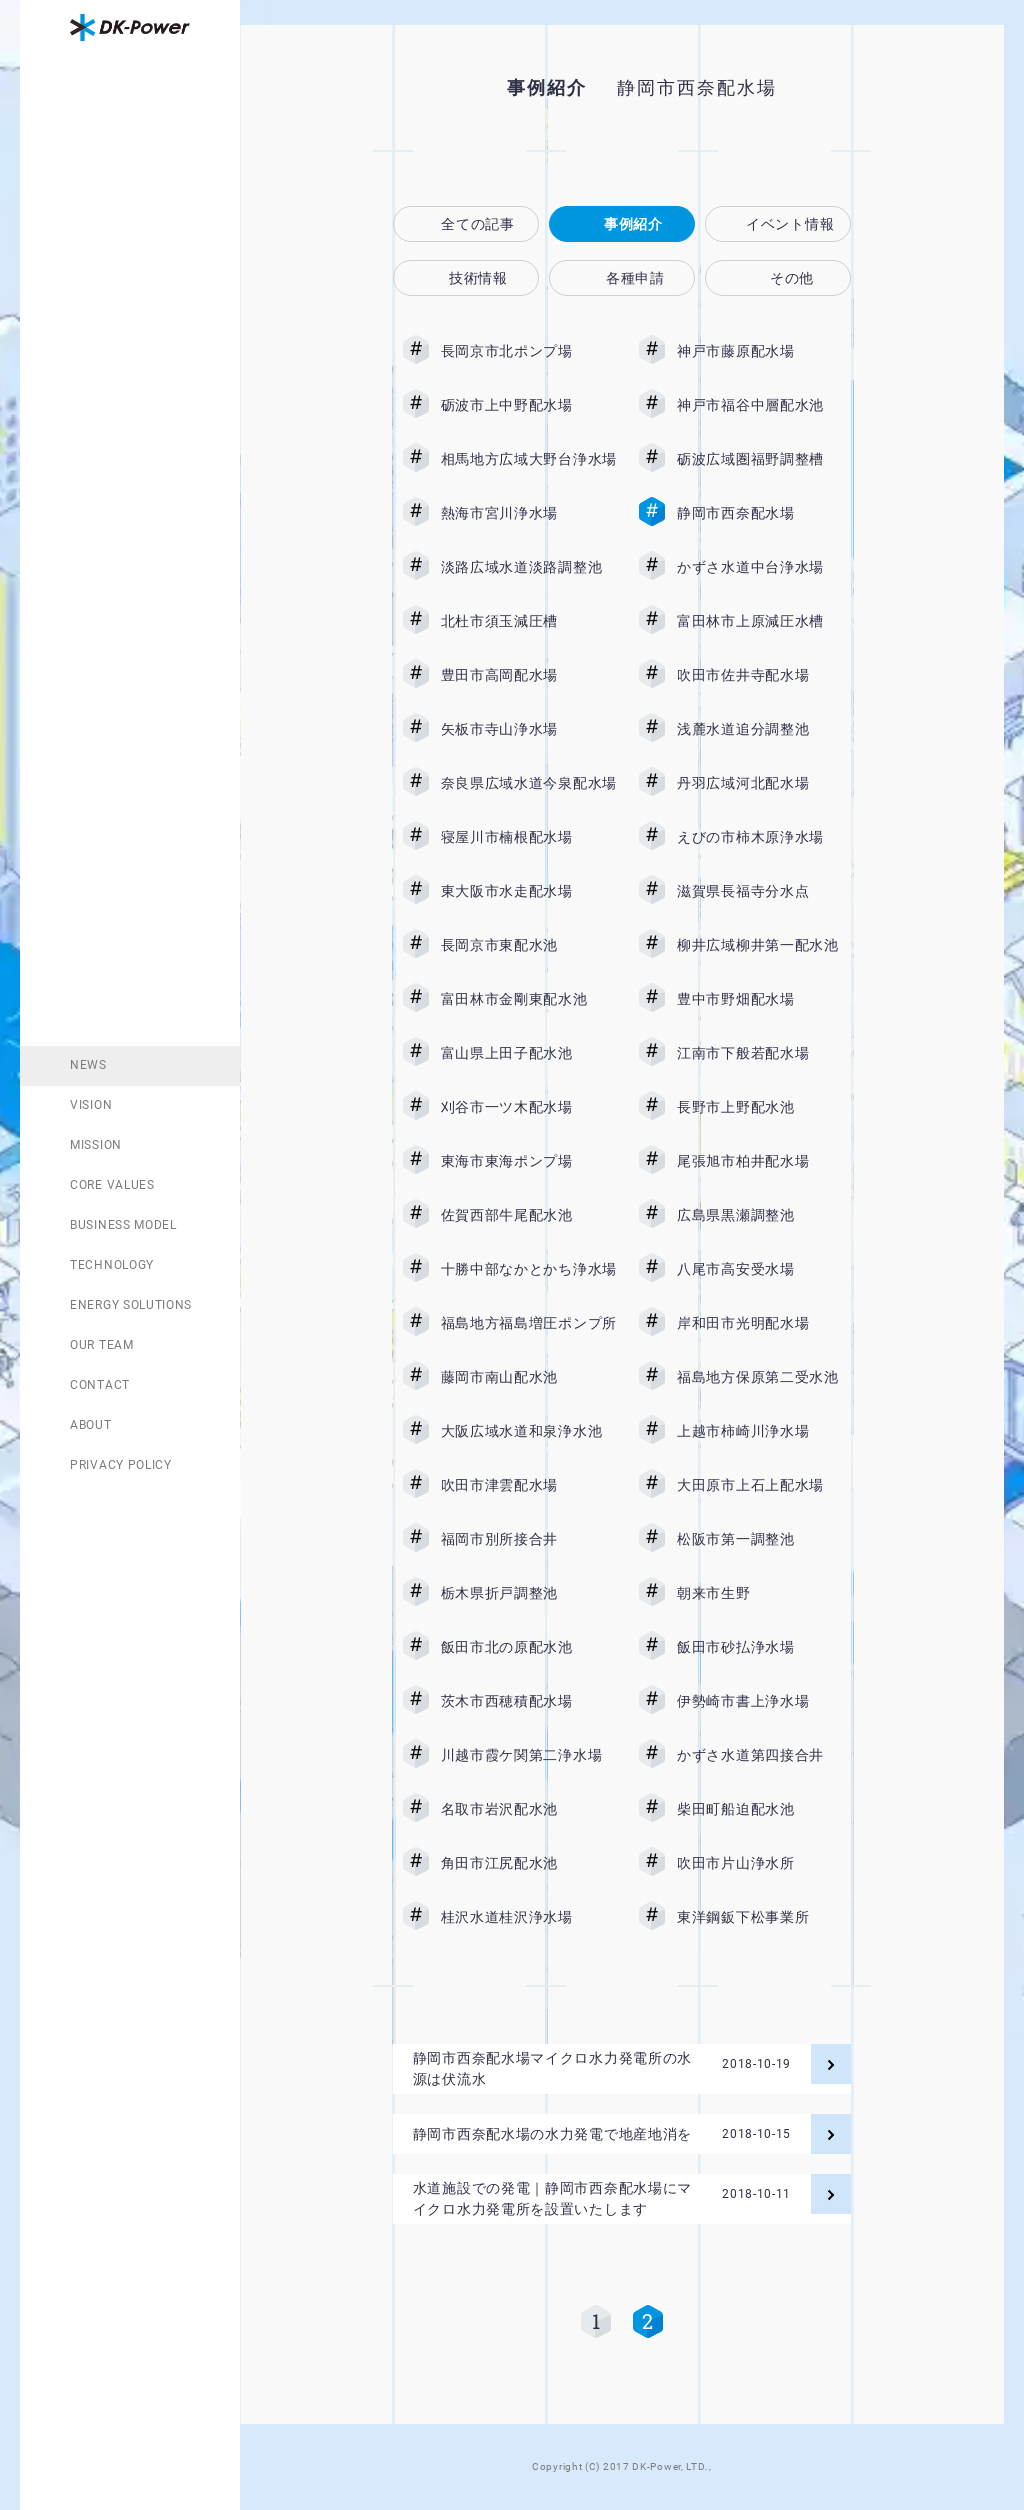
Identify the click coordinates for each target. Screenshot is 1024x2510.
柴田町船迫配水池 (765, 1809)
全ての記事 (478, 224)
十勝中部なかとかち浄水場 (529, 1269)
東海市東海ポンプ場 (529, 1161)
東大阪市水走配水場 (529, 891)
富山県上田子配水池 (529, 1053)
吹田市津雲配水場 (529, 1485)
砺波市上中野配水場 (529, 405)
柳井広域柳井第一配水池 (765, 945)
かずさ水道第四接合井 (765, 1755)
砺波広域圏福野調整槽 (765, 459)
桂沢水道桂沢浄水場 (529, 1917)
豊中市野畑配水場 (765, 999)
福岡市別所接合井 (529, 1539)
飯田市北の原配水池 (529, 1647)
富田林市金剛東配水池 (529, 999)
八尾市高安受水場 (765, 1269)
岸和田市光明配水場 (765, 1323)
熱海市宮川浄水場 (529, 513)
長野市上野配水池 (765, 1107)
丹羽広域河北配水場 (765, 783)
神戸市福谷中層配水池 (765, 405)
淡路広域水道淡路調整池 (529, 567)
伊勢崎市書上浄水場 (765, 1701)
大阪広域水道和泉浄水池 (529, 1431)
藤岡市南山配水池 (529, 1377)
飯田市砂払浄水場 (765, 1647)
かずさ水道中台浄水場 (765, 567)
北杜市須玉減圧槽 (529, 621)
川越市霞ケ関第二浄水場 (529, 1755)
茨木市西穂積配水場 (529, 1701)
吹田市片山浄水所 (765, 1863)
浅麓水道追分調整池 (765, 729)
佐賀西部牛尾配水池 (529, 1215)
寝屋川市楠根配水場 (529, 837)
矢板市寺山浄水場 (529, 729)
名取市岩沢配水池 (529, 1809)
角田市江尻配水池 (529, 1863)
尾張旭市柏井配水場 (765, 1161)
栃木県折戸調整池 (529, 1593)
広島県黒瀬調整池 (765, 1215)
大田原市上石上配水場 (765, 1485)
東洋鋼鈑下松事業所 (765, 1917)
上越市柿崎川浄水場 (765, 1431)
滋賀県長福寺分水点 (765, 891)
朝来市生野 (765, 1593)
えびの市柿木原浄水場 (765, 837)
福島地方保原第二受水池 (765, 1377)
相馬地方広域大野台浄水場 (529, 459)
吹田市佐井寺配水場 (765, 675)
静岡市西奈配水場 (765, 513)
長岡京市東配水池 (529, 945)
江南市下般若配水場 (765, 1053)
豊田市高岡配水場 (529, 675)
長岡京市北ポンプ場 (529, 351)
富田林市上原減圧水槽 (765, 621)
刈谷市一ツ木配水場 (529, 1107)
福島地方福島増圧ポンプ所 (529, 1323)
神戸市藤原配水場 (765, 351)
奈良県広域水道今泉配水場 (529, 783)
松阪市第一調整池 (765, 1539)
